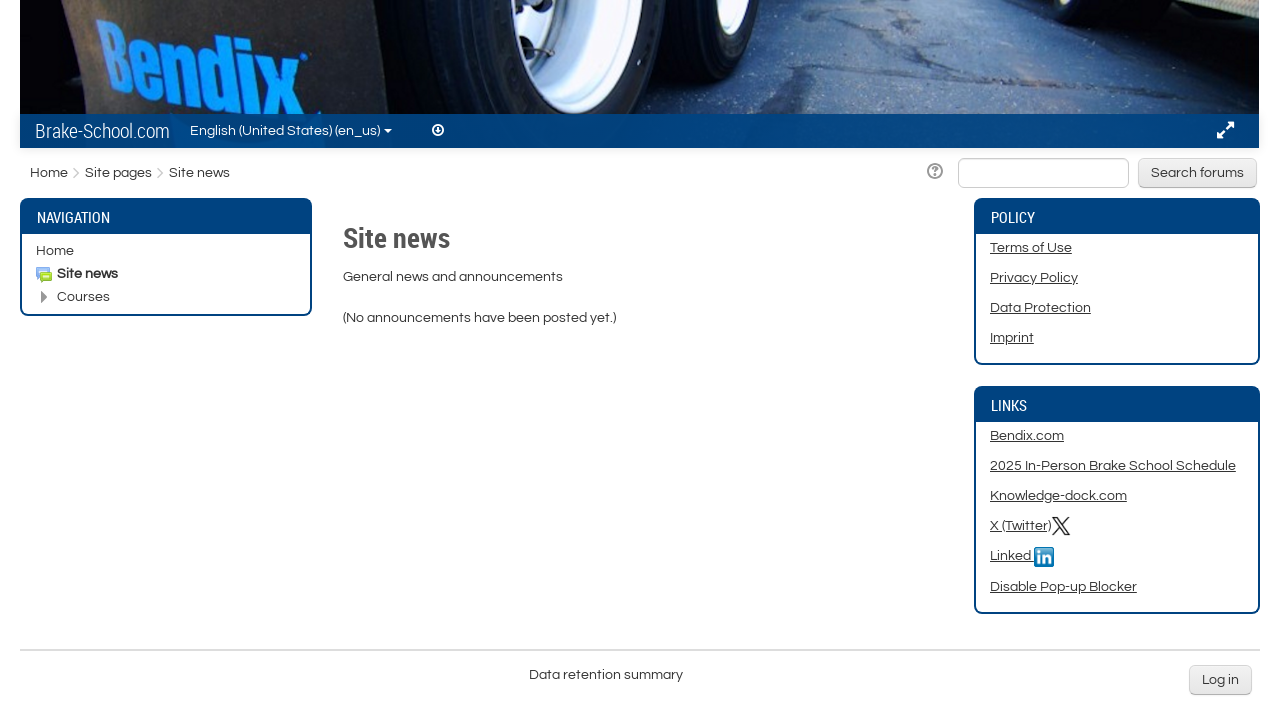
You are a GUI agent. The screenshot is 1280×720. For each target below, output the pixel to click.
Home (55, 251)
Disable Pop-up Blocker (1063, 587)
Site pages (118, 173)
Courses (83, 297)
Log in (1220, 680)
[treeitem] (166, 251)
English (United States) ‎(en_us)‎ (291, 131)
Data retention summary (606, 675)
